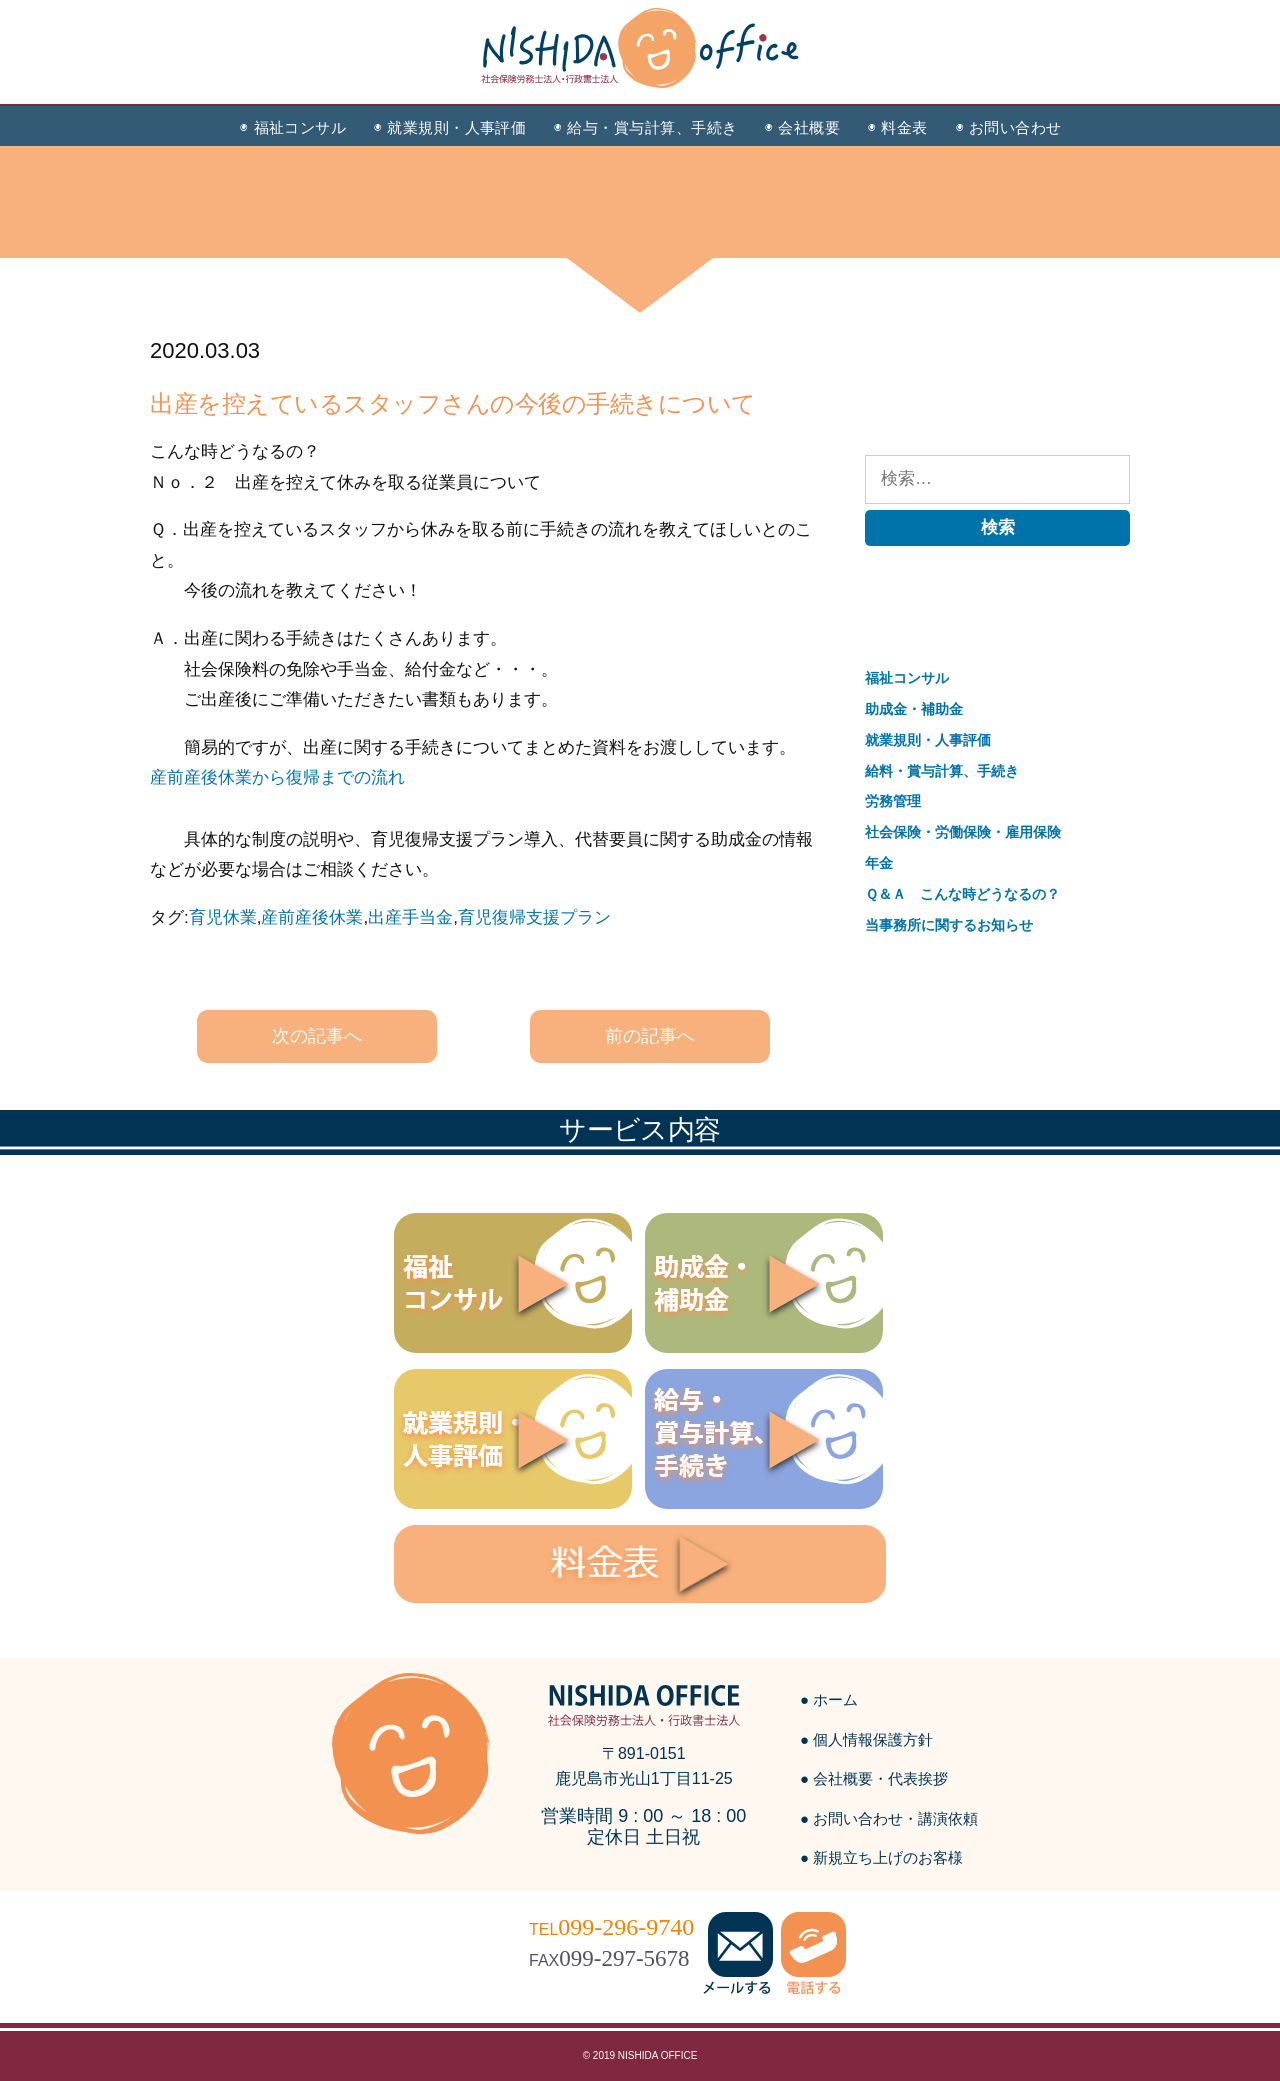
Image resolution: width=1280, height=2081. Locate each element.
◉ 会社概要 (802, 127)
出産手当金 (410, 917)
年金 (879, 863)
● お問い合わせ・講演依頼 (889, 1818)
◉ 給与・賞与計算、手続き (645, 127)
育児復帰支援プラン (534, 917)
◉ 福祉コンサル (293, 127)
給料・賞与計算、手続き (942, 771)
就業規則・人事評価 (928, 740)
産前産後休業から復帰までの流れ (277, 777)
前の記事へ (650, 1036)
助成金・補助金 (914, 709)
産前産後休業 (312, 917)
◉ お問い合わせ (1009, 127)
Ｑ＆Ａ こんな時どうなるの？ (962, 894)
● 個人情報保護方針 (866, 1739)
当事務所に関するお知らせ (949, 925)
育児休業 (223, 917)
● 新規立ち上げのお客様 (881, 1857)
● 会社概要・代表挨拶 (874, 1778)
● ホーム (829, 1699)
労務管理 (893, 801)
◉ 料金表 (897, 127)
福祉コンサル (907, 678)
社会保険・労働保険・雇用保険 (963, 832)
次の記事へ (317, 1036)
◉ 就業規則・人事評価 (450, 127)
